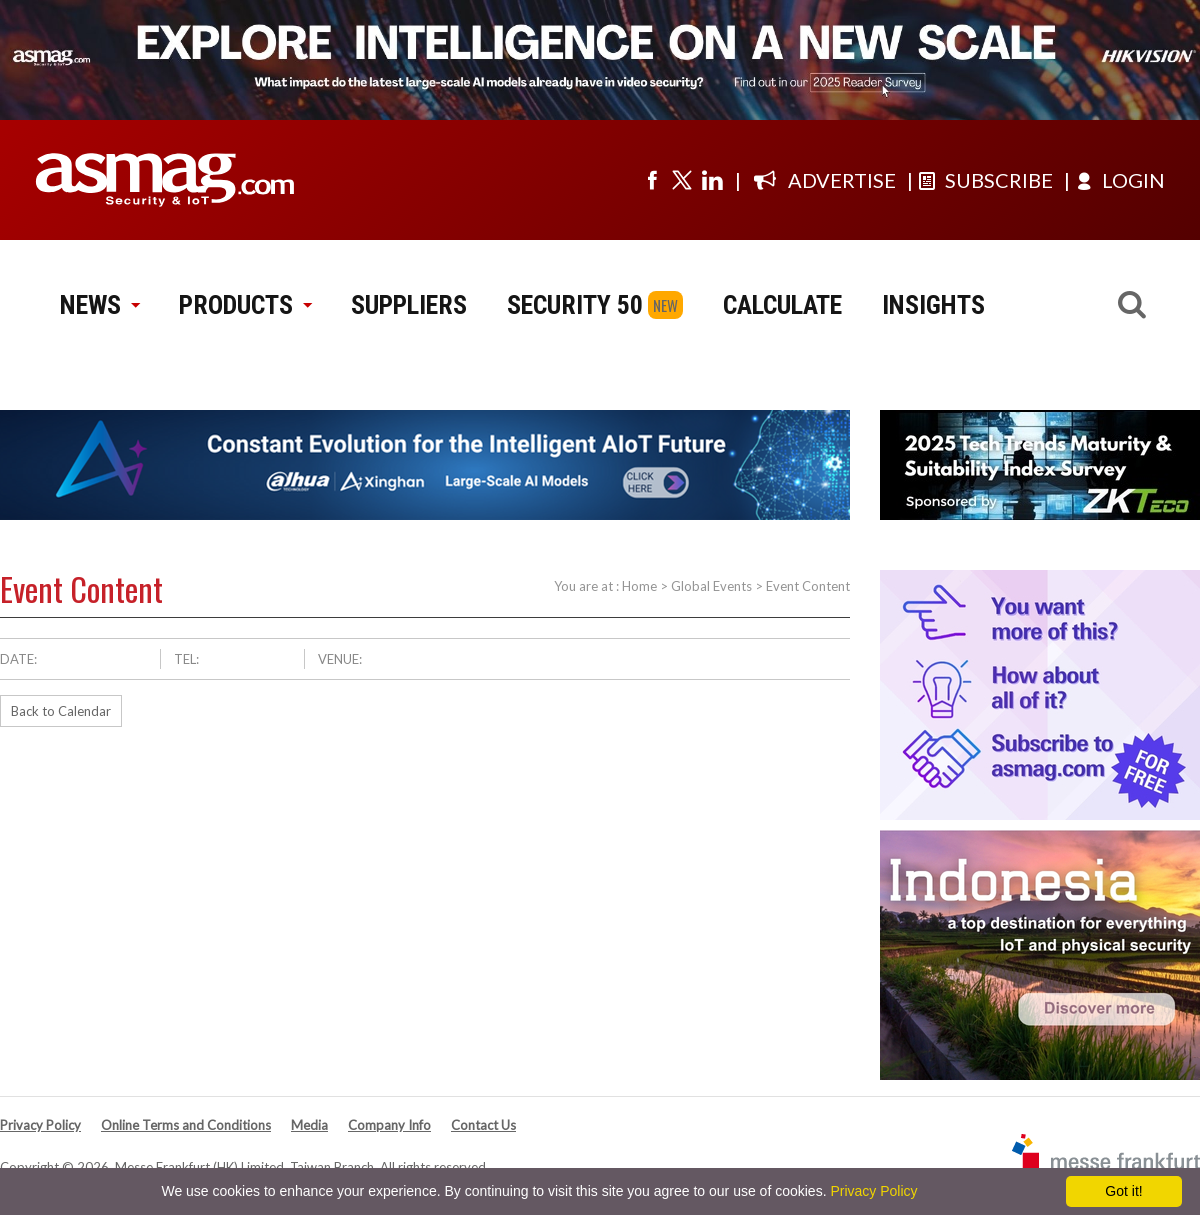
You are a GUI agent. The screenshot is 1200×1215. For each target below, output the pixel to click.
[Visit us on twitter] (682, 180)
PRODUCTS (245, 305)
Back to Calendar (61, 711)
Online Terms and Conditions (186, 1125)
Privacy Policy (40, 1125)
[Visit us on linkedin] (712, 180)
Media (309, 1125)
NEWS (99, 305)
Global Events (711, 586)
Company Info (389, 1125)
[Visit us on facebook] (652, 180)
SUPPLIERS (409, 305)
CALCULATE (782, 305)
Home (639, 586)
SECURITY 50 (575, 305)
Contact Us (483, 1125)
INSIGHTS (933, 305)
